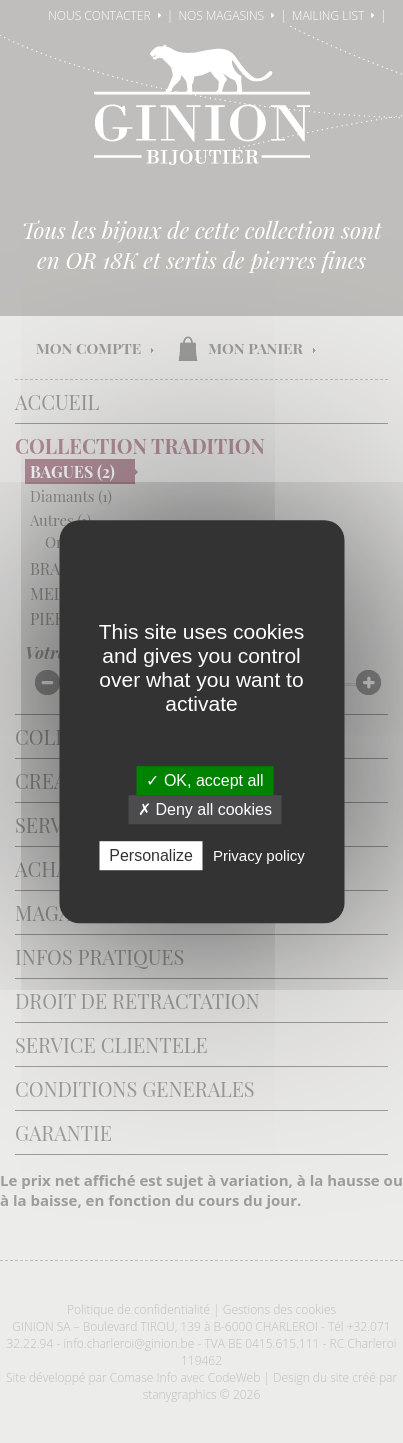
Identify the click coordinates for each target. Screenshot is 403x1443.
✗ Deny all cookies (205, 809)
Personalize (151, 855)
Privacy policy (259, 855)
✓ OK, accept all (204, 780)
